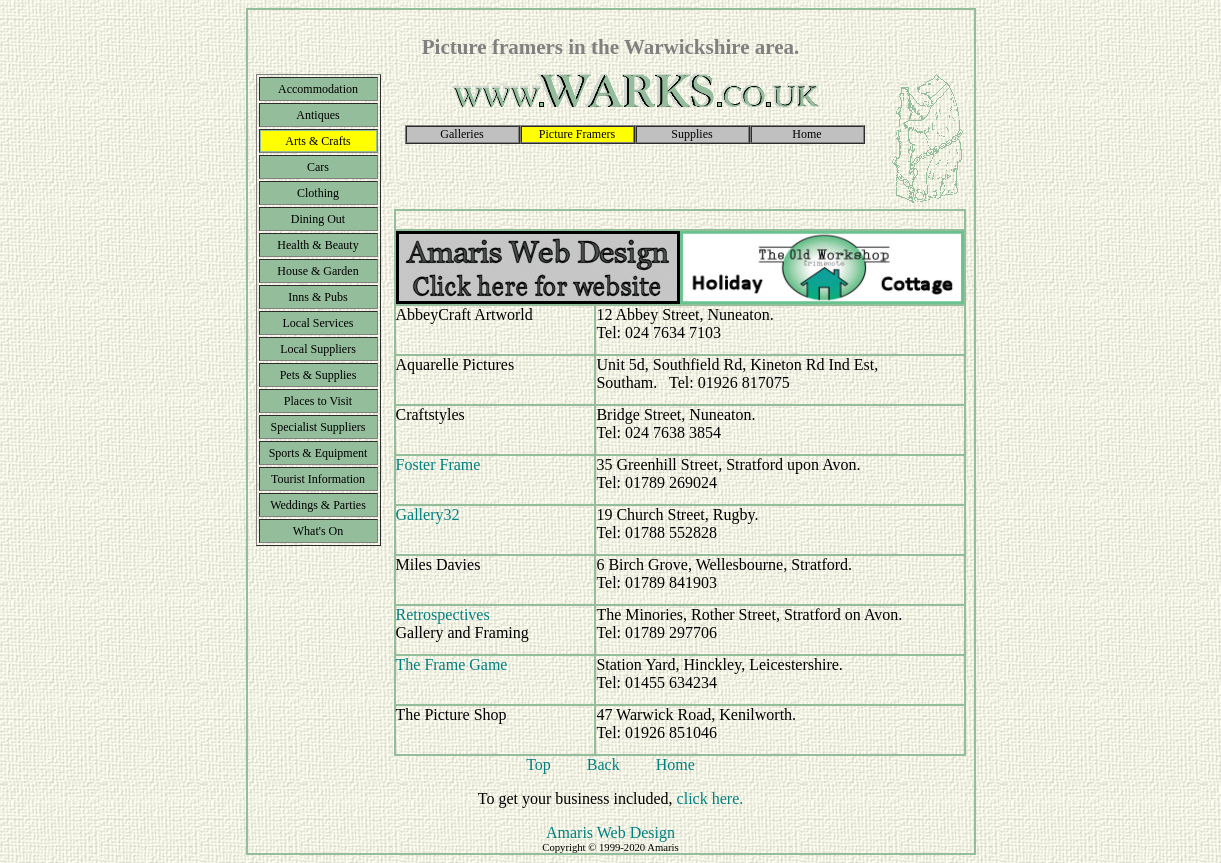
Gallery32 (428, 514)
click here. (710, 798)
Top (538, 764)
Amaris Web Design (610, 832)
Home (675, 764)
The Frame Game (452, 664)
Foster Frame (438, 464)
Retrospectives (443, 614)
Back (603, 764)
